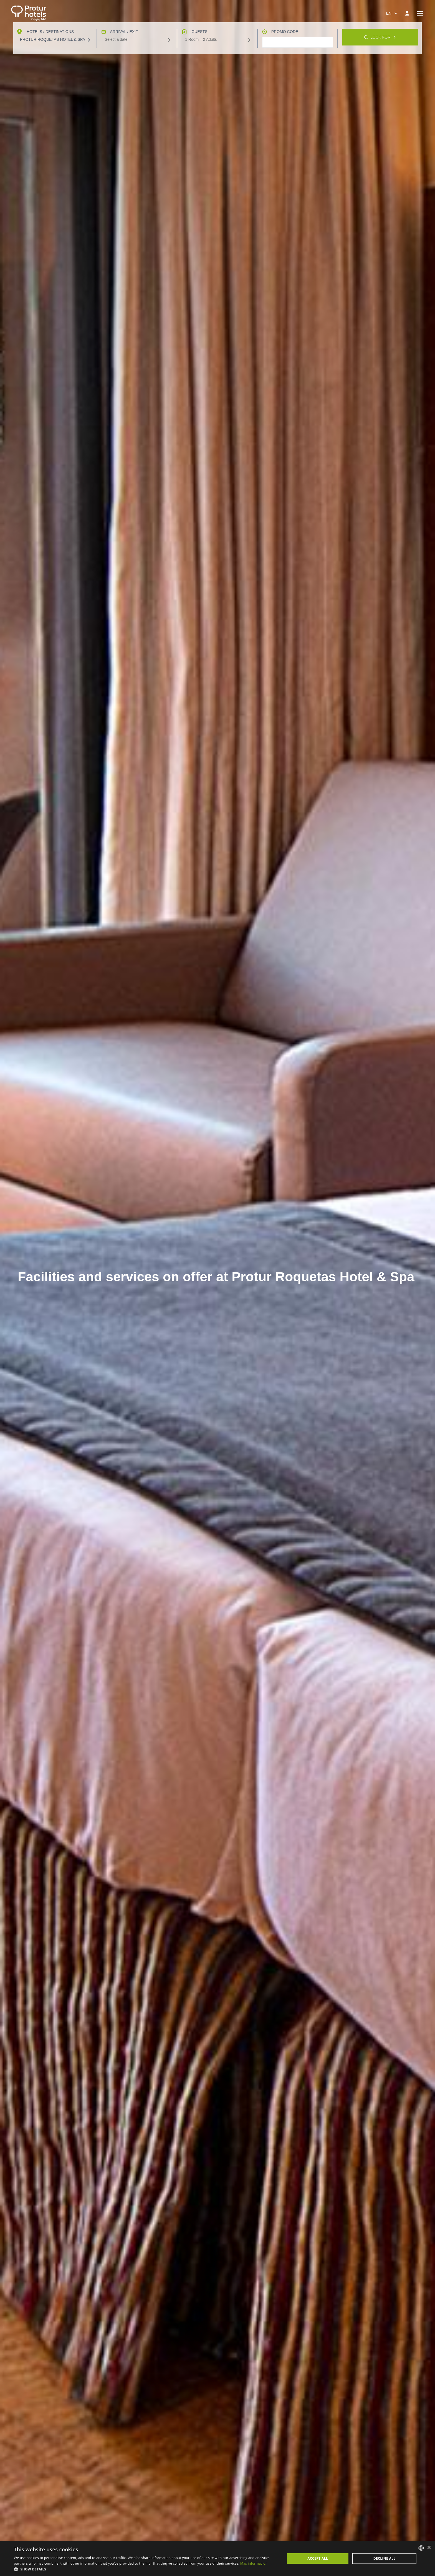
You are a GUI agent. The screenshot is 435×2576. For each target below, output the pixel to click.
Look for (380, 2536)
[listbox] (421, 2548)
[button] (145, 2569)
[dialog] (217, 2558)
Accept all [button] (317, 2558)
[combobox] (391, 13)
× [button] (429, 2548)
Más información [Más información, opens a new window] (253, 2563)
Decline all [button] (384, 2558)
